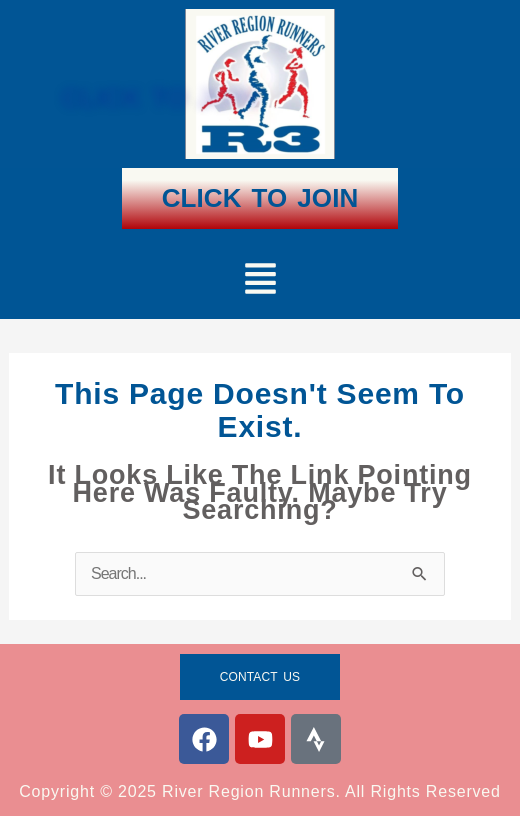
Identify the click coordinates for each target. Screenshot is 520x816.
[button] (260, 281)
